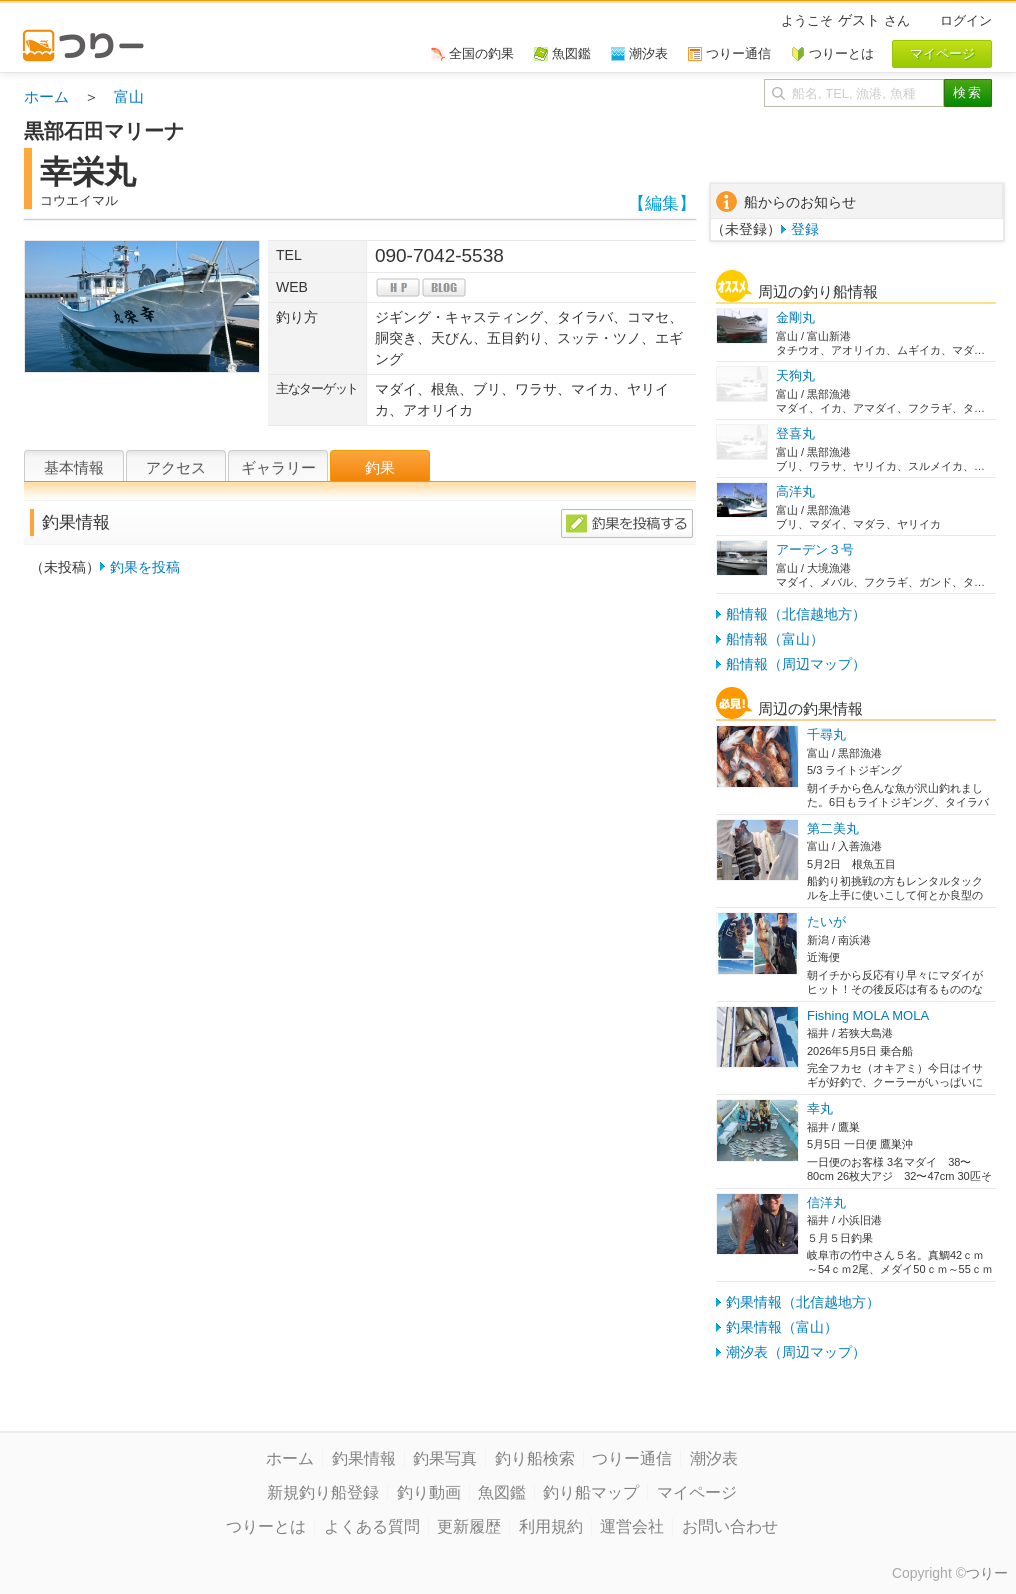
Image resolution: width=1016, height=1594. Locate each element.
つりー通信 (632, 1458)
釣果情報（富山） (782, 1327)
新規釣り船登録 (323, 1492)
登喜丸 (795, 433)
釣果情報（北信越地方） (803, 1302)
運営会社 (632, 1526)
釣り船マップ (591, 1492)
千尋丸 (826, 734)
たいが (826, 921)
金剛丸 (795, 317)
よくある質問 (372, 1526)
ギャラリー (278, 467)
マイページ (697, 1492)
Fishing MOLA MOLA (868, 1015)
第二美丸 (833, 828)
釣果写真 (445, 1458)
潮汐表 (714, 1458)
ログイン (966, 20)
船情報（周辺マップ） (796, 664)
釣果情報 (364, 1458)
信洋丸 (826, 1202)
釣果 (380, 467)
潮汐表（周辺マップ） (796, 1352)
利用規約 (551, 1526)
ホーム (46, 96)
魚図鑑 (502, 1492)
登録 (805, 229)
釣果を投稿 (145, 567)
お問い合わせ (730, 1526)
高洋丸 (795, 491)
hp (398, 287)
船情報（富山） (775, 639)
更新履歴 (469, 1526)
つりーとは (266, 1526)
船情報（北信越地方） (796, 614)
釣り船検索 (535, 1458)
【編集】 (662, 203)
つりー (987, 1573)
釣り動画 (429, 1492)
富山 (129, 96)
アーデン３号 (815, 549)
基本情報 (74, 467)
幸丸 (820, 1108)
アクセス (176, 467)
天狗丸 (795, 375)
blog (444, 287)
